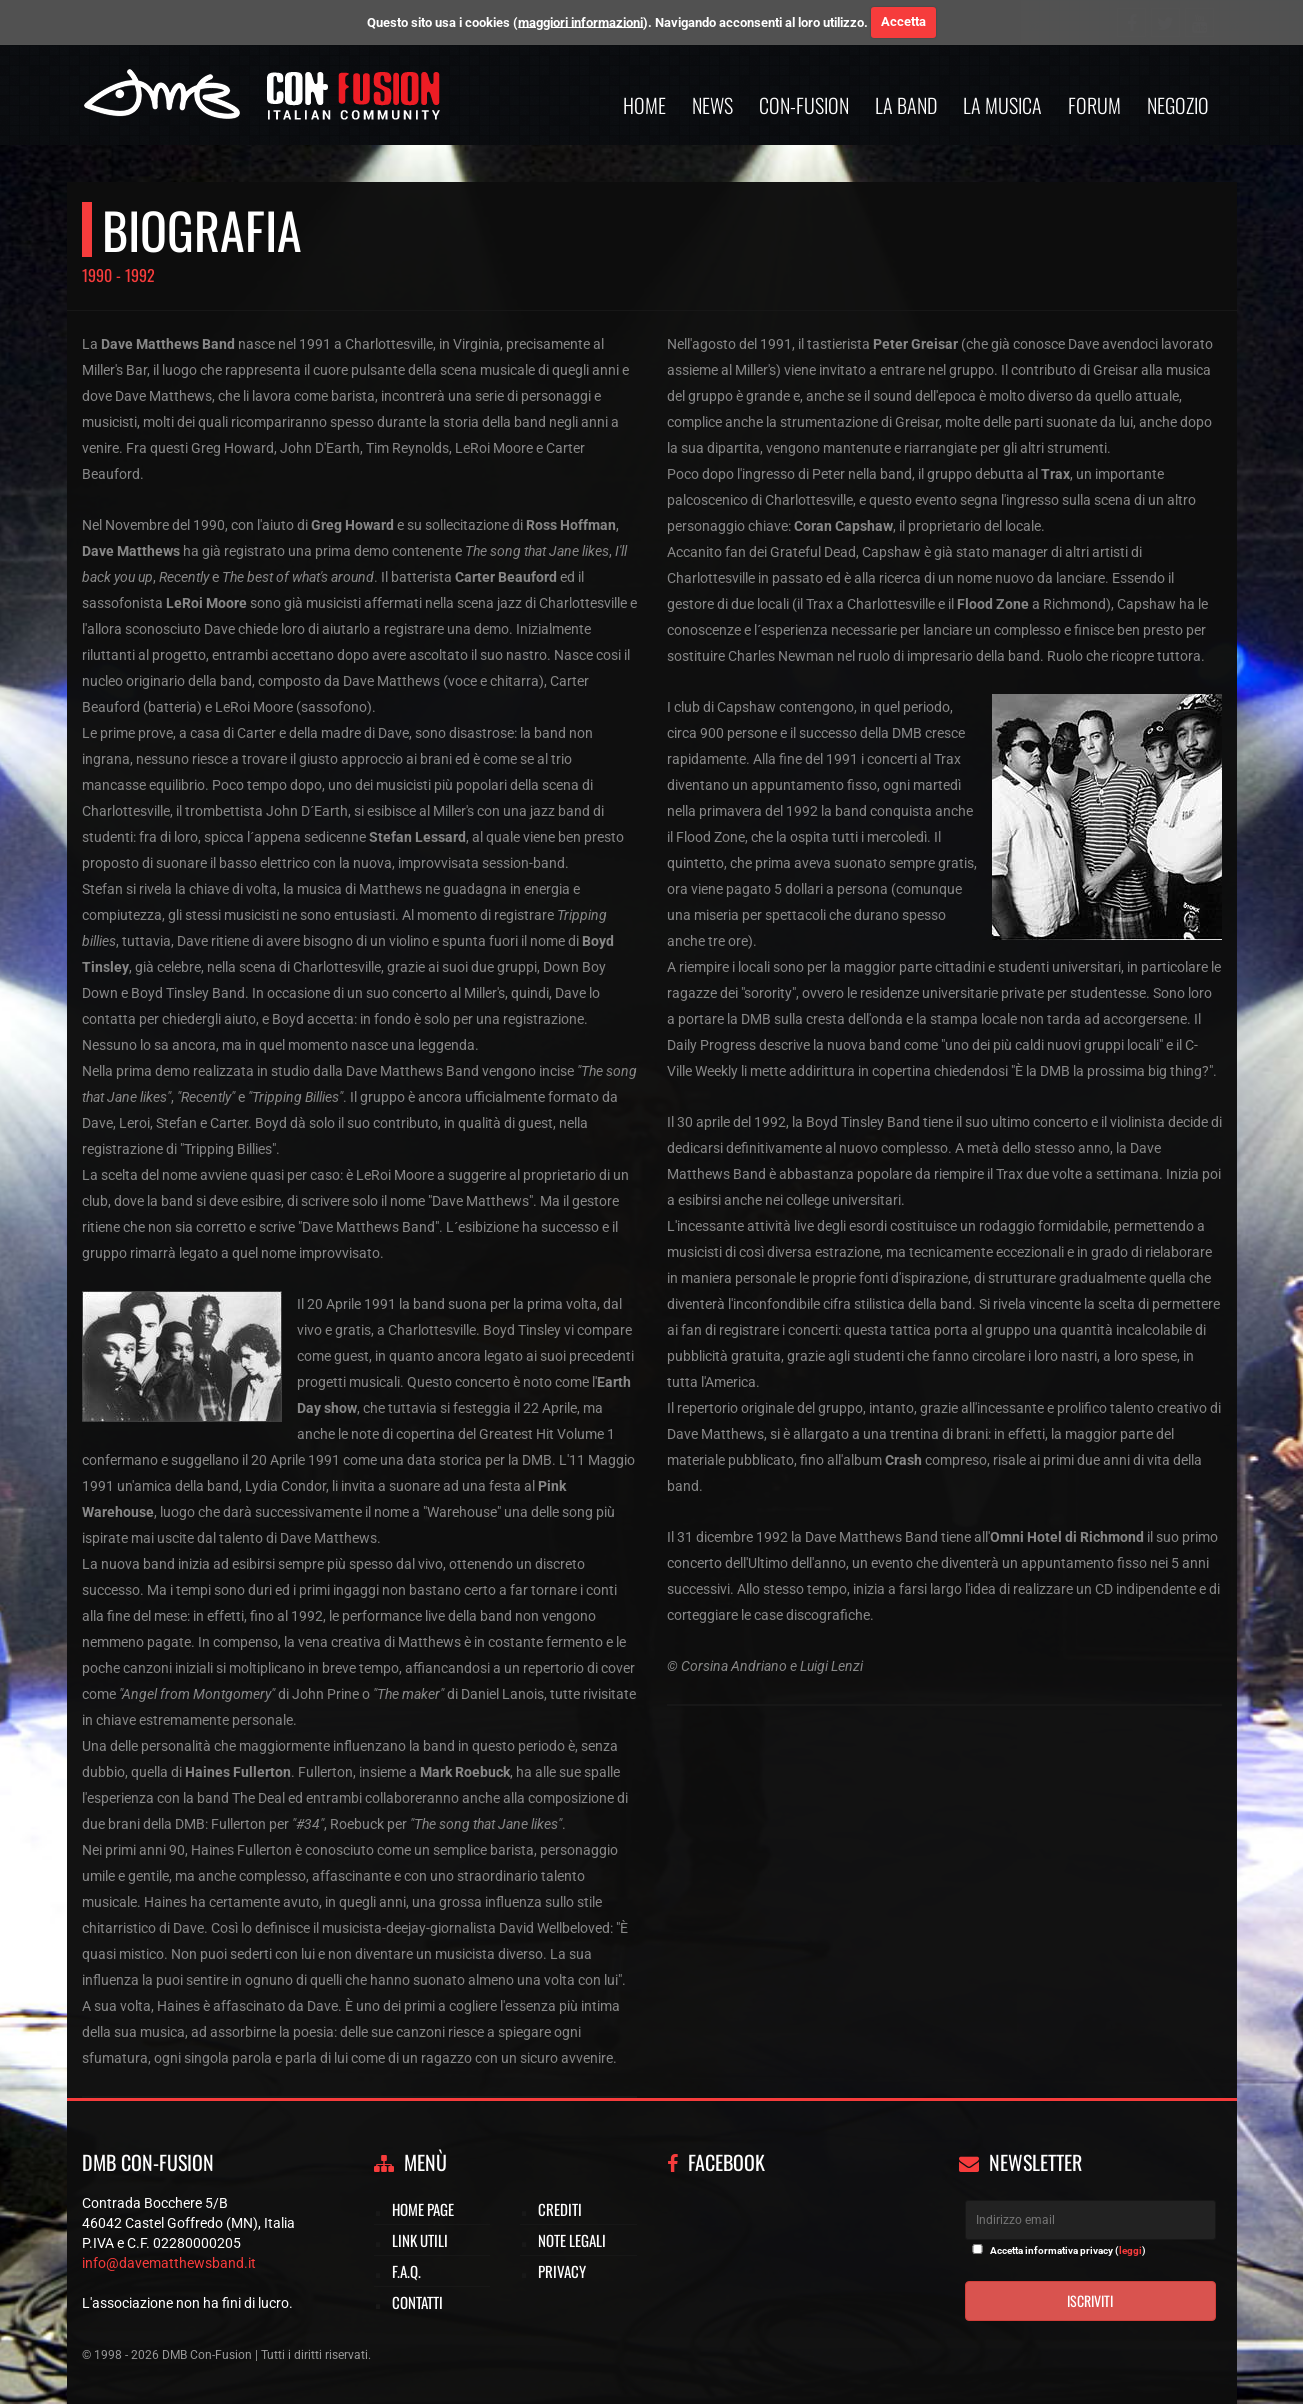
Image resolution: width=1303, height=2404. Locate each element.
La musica (1002, 105)
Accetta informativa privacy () (1068, 2250)
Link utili (420, 2240)
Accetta (903, 21)
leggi (1130, 2250)
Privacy (562, 2271)
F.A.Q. (406, 2271)
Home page (423, 2209)
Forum (1094, 105)
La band (906, 105)
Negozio (1178, 105)
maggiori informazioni (580, 21)
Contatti (417, 2302)
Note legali (572, 2240)
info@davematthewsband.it (169, 2263)
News (712, 105)
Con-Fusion (804, 105)
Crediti (560, 2209)
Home (644, 105)
